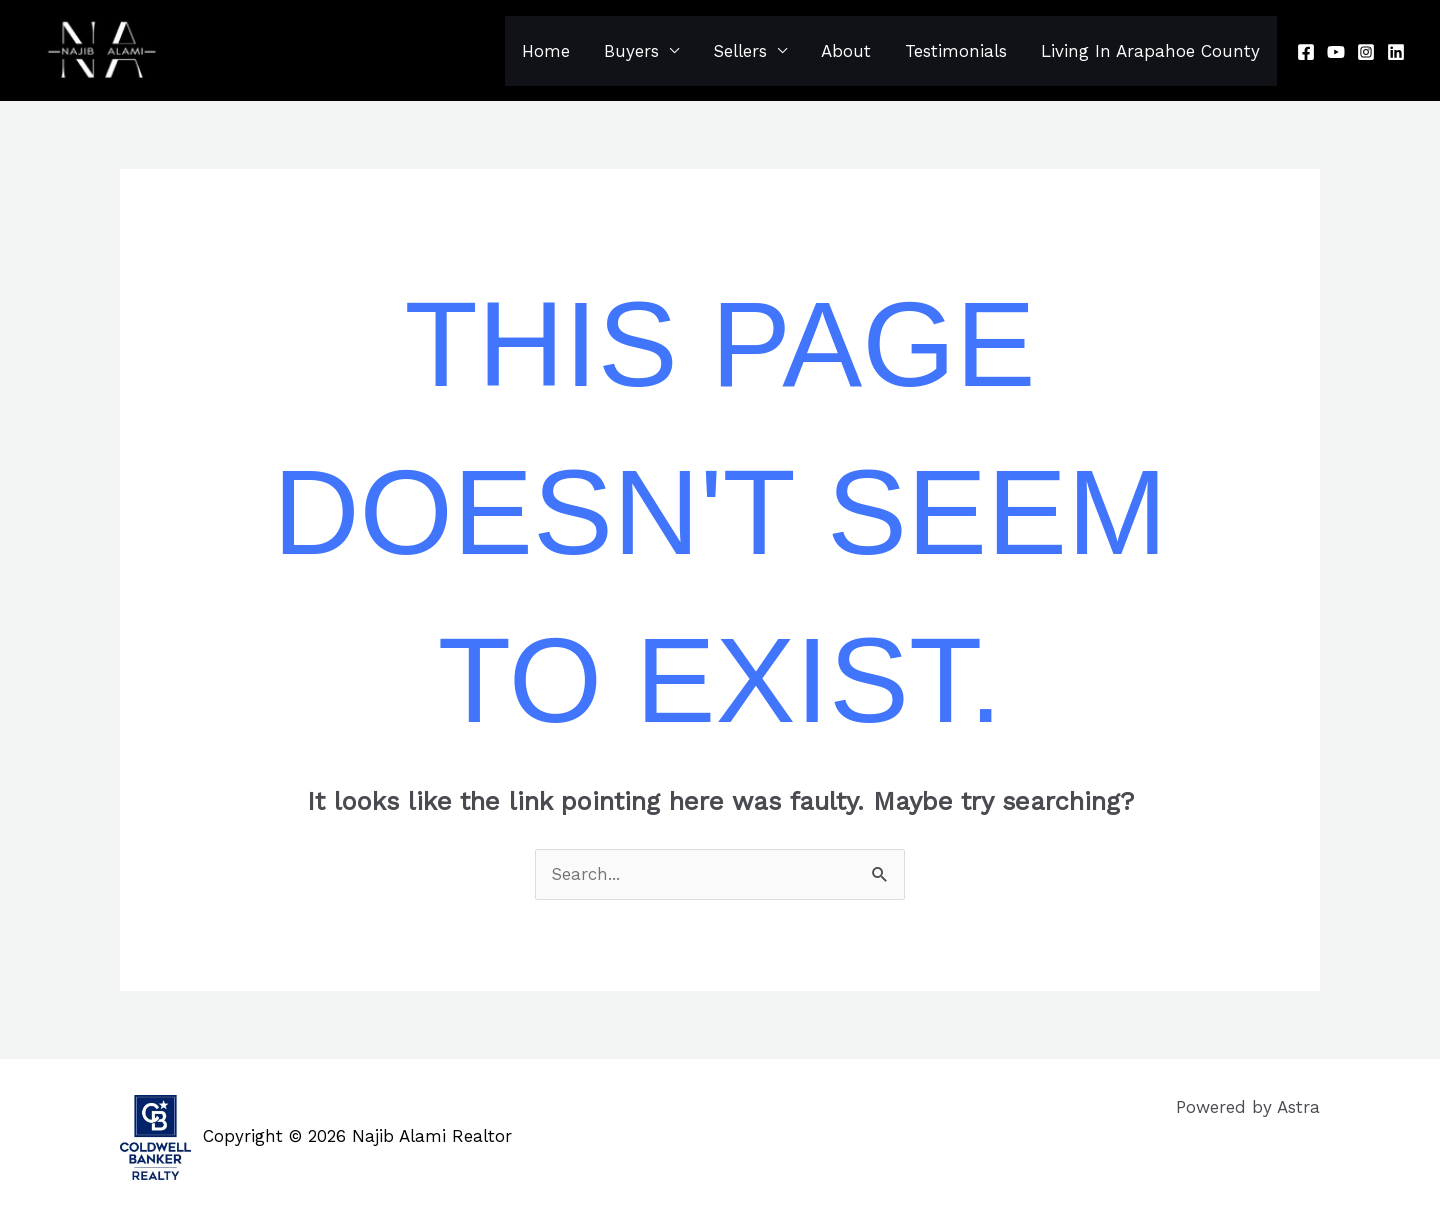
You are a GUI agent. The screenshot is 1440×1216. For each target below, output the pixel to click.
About (846, 51)
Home (546, 51)
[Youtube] (1336, 52)
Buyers (631, 51)
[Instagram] (1366, 52)
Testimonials (956, 51)
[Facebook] (1306, 52)
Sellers (740, 51)
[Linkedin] (1396, 52)
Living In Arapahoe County (1150, 51)
